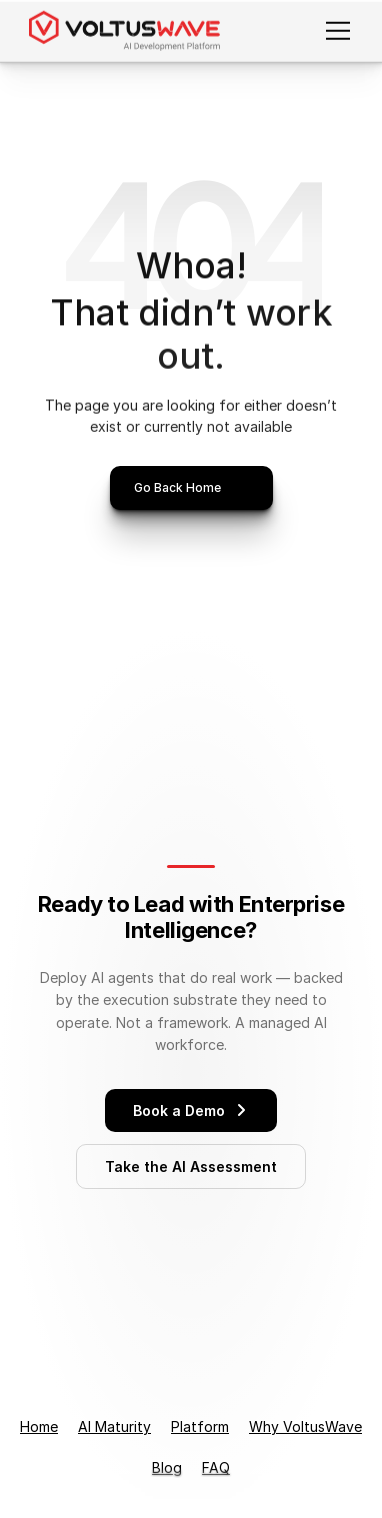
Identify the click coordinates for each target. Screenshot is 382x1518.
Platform (200, 1426)
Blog (167, 1467)
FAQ (216, 1467)
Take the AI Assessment (191, 1166)
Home (39, 1426)
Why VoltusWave (305, 1426)
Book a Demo (191, 1110)
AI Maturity (114, 1426)
